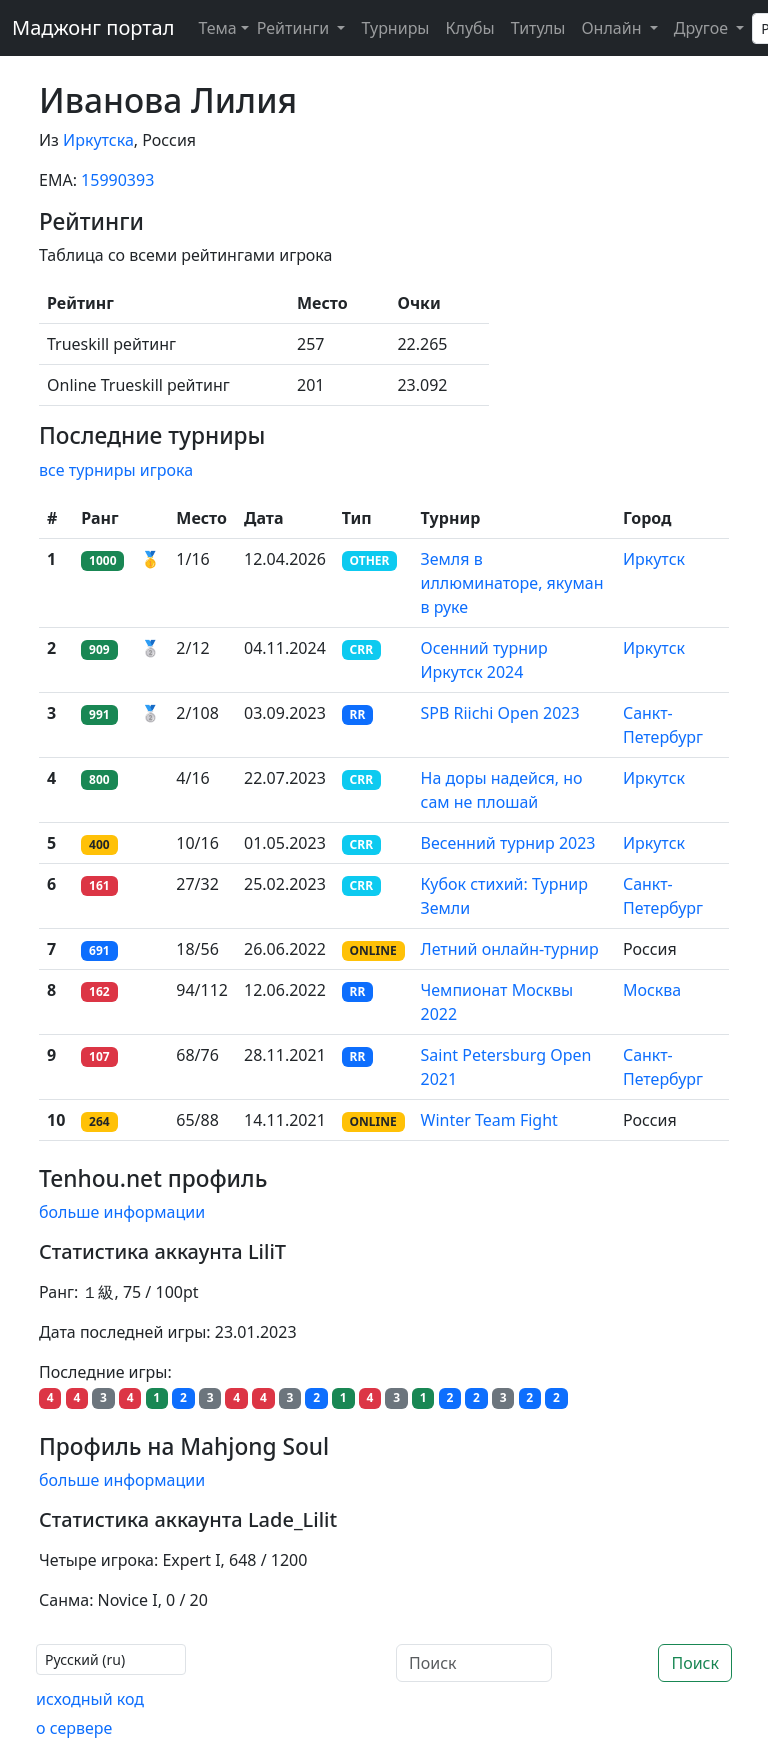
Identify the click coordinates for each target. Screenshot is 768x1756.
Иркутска (98, 140)
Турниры (395, 28)
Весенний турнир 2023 (508, 843)
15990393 (117, 180)
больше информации (122, 1212)
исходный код (90, 1699)
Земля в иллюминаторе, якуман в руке (512, 583)
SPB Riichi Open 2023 (500, 713)
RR (358, 714)
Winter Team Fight (489, 1120)
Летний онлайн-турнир (510, 949)
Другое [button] (703, 28)
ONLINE (373, 950)
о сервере (74, 1728)
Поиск (695, 1663)
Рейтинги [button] (295, 28)
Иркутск (654, 559)
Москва (652, 990)
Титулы (538, 28)
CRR (361, 649)
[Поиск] (474, 1663)
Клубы (470, 28)
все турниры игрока (116, 470)
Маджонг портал (93, 27)
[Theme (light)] (219, 28)
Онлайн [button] (613, 28)
